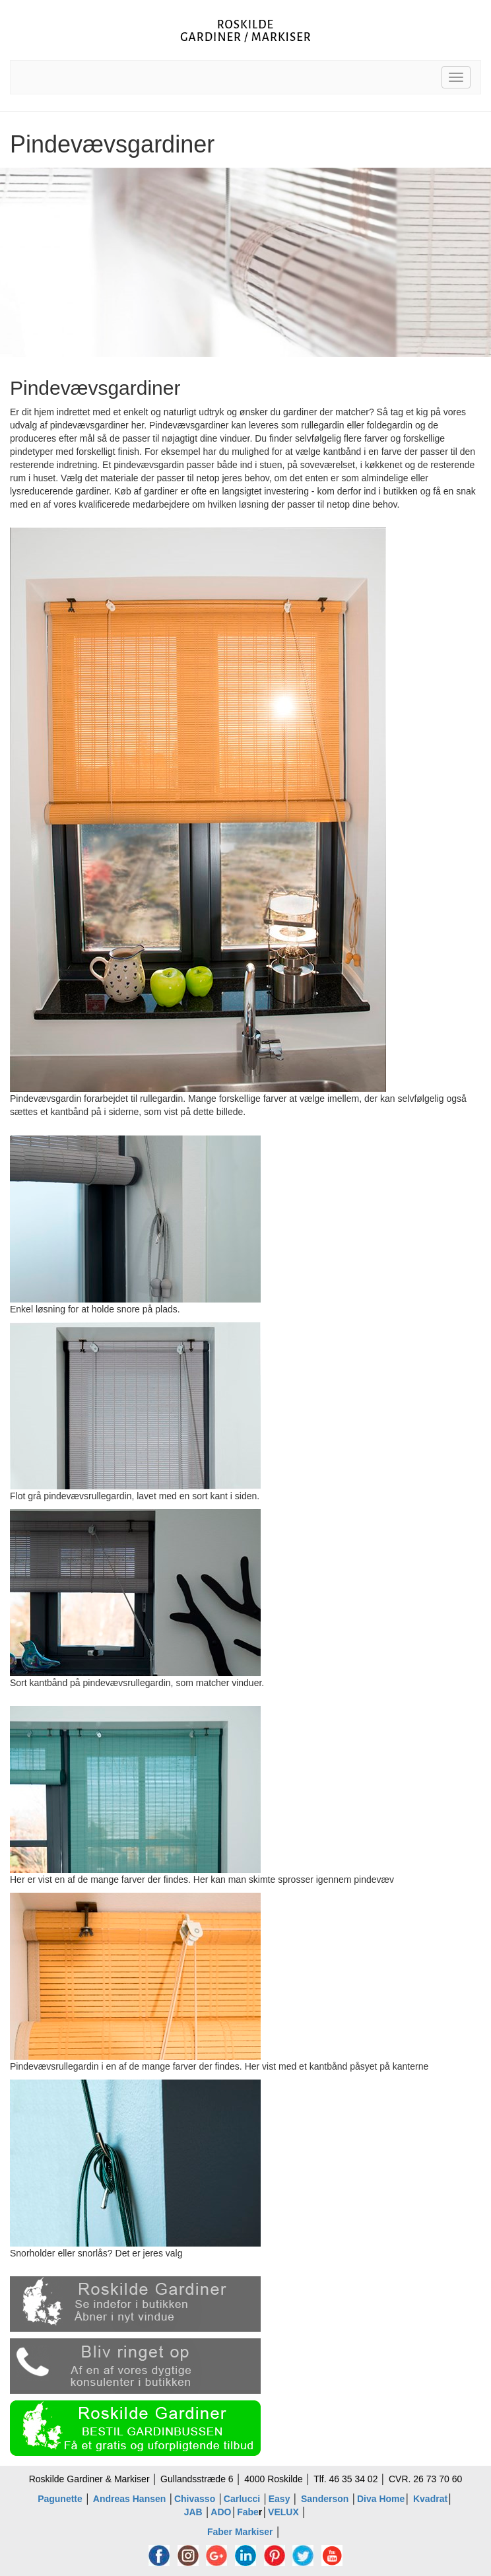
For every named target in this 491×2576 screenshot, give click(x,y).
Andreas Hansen (129, 2498)
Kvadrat (430, 2498)
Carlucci (242, 2498)
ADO (221, 2512)
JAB (193, 2512)
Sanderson (324, 2498)
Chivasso (194, 2498)
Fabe (248, 2512)
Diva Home (381, 2498)
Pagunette (60, 2498)
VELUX (283, 2512)
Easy (281, 2498)
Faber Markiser (240, 2531)
